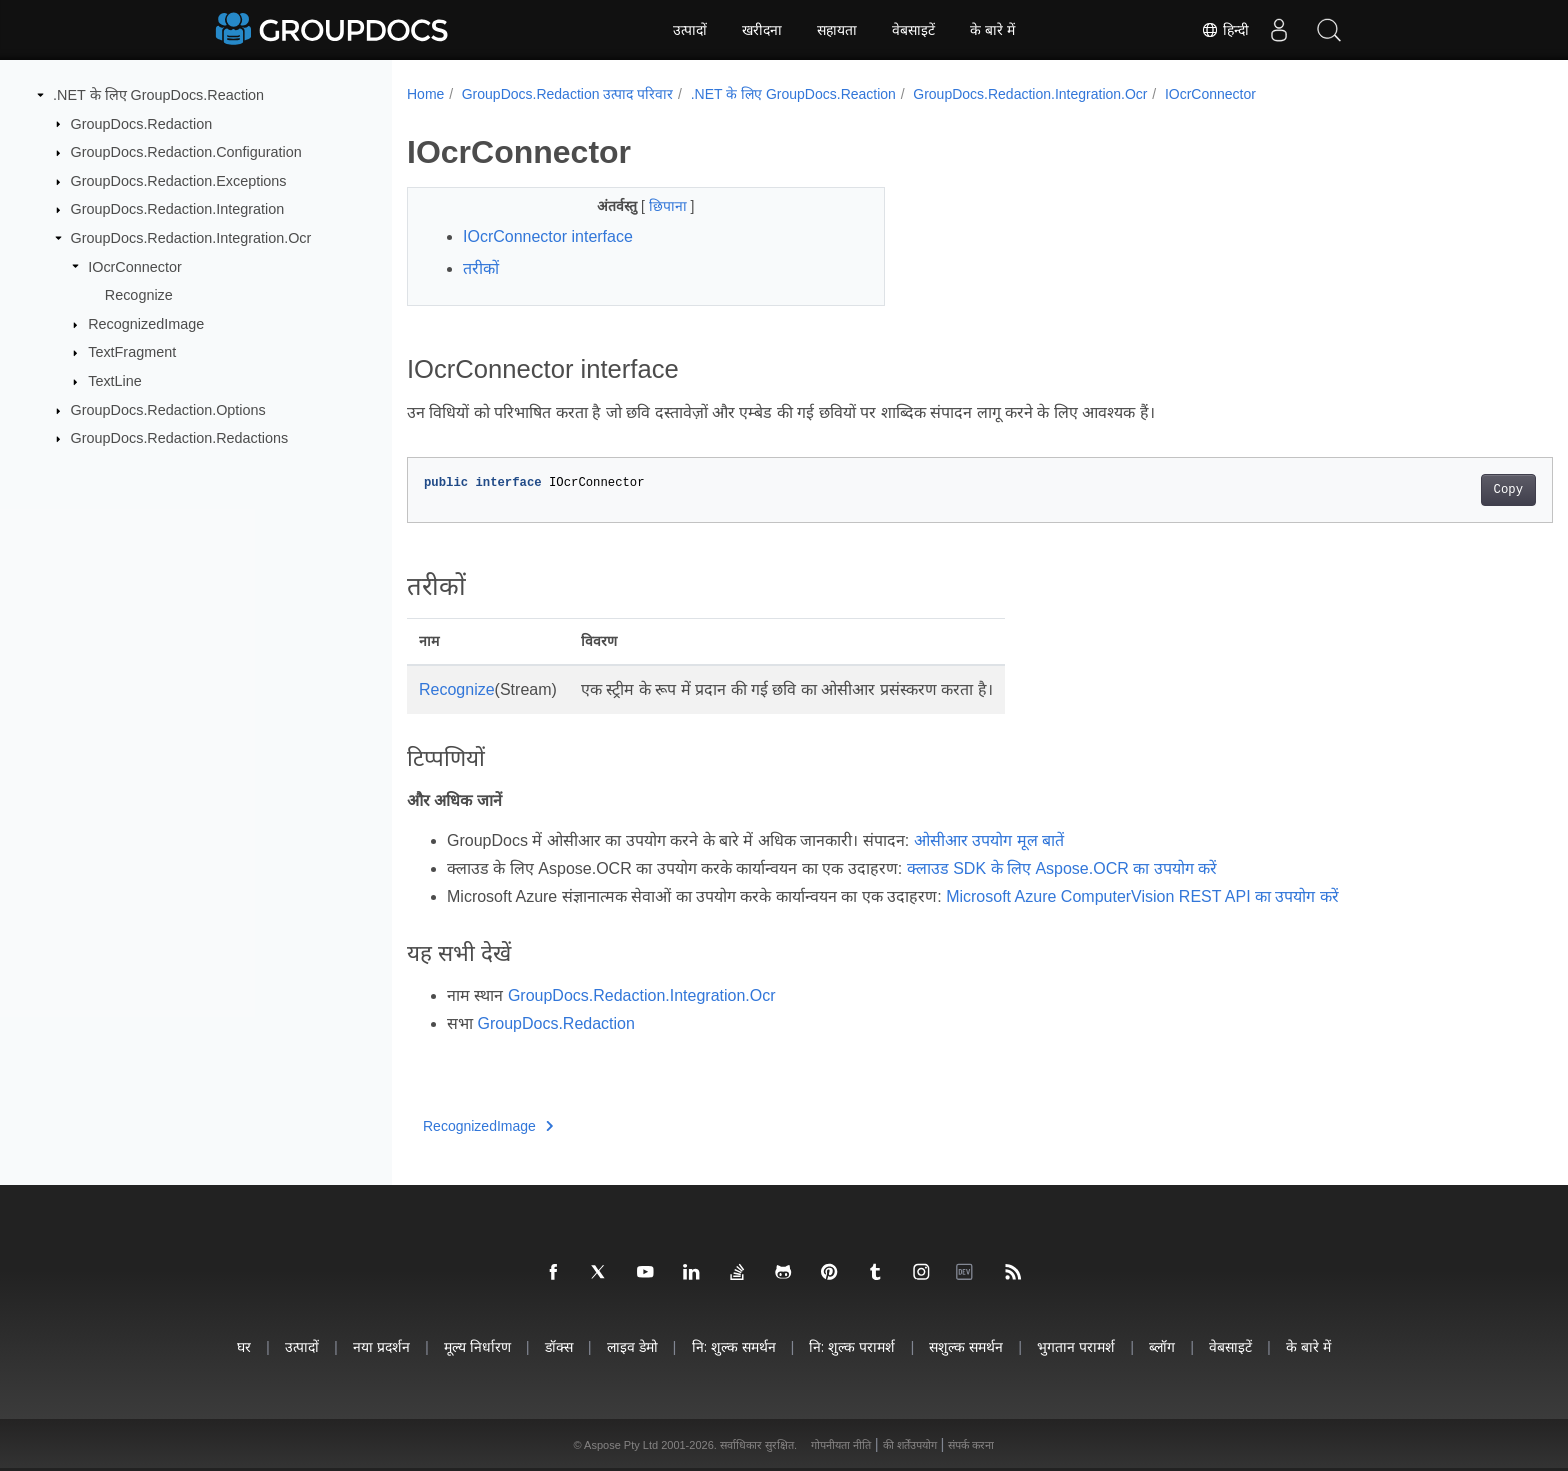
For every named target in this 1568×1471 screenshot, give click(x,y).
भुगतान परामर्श (1076, 1346)
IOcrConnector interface (548, 236)
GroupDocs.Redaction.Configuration (186, 152)
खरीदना (762, 30)
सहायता (837, 30)
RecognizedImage (146, 324)
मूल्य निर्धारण (477, 1346)
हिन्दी (1225, 30)
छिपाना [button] (653, 206)
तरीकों (481, 268)
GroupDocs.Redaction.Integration (178, 209)
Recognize (139, 295)
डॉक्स (559, 1346)
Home (425, 94)
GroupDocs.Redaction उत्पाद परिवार (568, 94)
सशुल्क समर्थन (966, 1346)
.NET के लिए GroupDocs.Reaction (158, 95)
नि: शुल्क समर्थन (734, 1346)
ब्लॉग (1162, 1346)
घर (244, 1346)
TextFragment (132, 352)
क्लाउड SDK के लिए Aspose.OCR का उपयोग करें (1062, 868)
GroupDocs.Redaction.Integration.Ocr (191, 238)
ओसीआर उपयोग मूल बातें (989, 840)
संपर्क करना (971, 1445)
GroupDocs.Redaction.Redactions (180, 438)
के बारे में (992, 30)
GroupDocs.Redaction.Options (168, 410)
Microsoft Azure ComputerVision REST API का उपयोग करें (1142, 896)
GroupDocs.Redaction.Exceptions (179, 181)
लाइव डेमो (632, 1346)
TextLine (115, 381)
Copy (1429, 490)
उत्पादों (690, 30)
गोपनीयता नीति (841, 1445)
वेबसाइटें (913, 30)
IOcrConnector (135, 266)
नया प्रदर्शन (381, 1346)
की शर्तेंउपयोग (910, 1445)
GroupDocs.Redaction (142, 123)
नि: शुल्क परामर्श (852, 1346)
